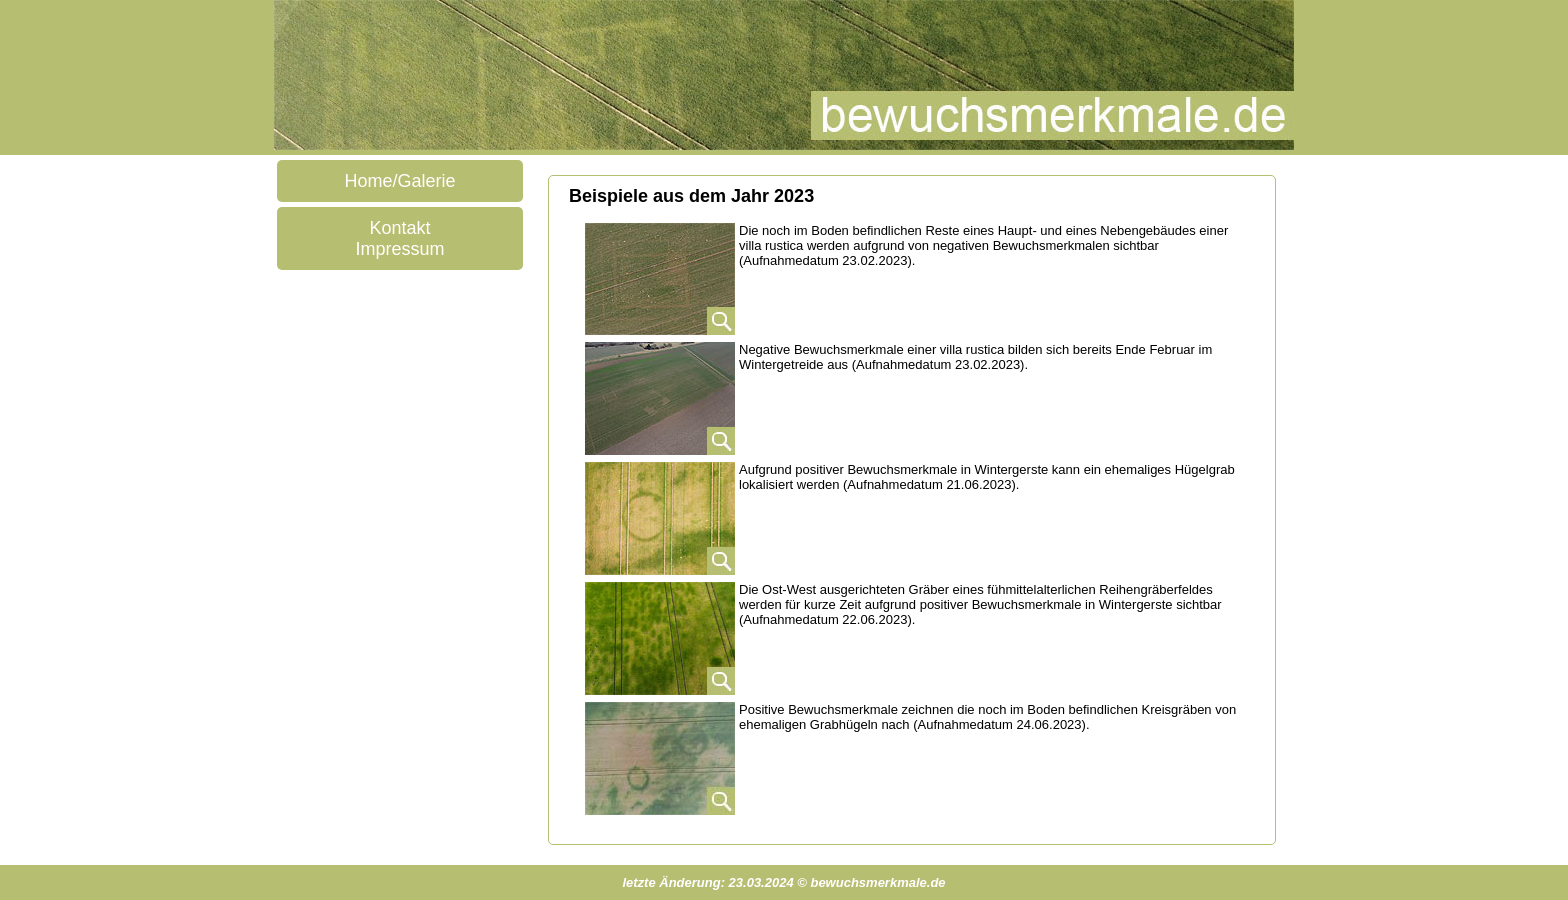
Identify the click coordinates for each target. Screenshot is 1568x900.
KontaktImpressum (399, 238)
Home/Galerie (399, 181)
